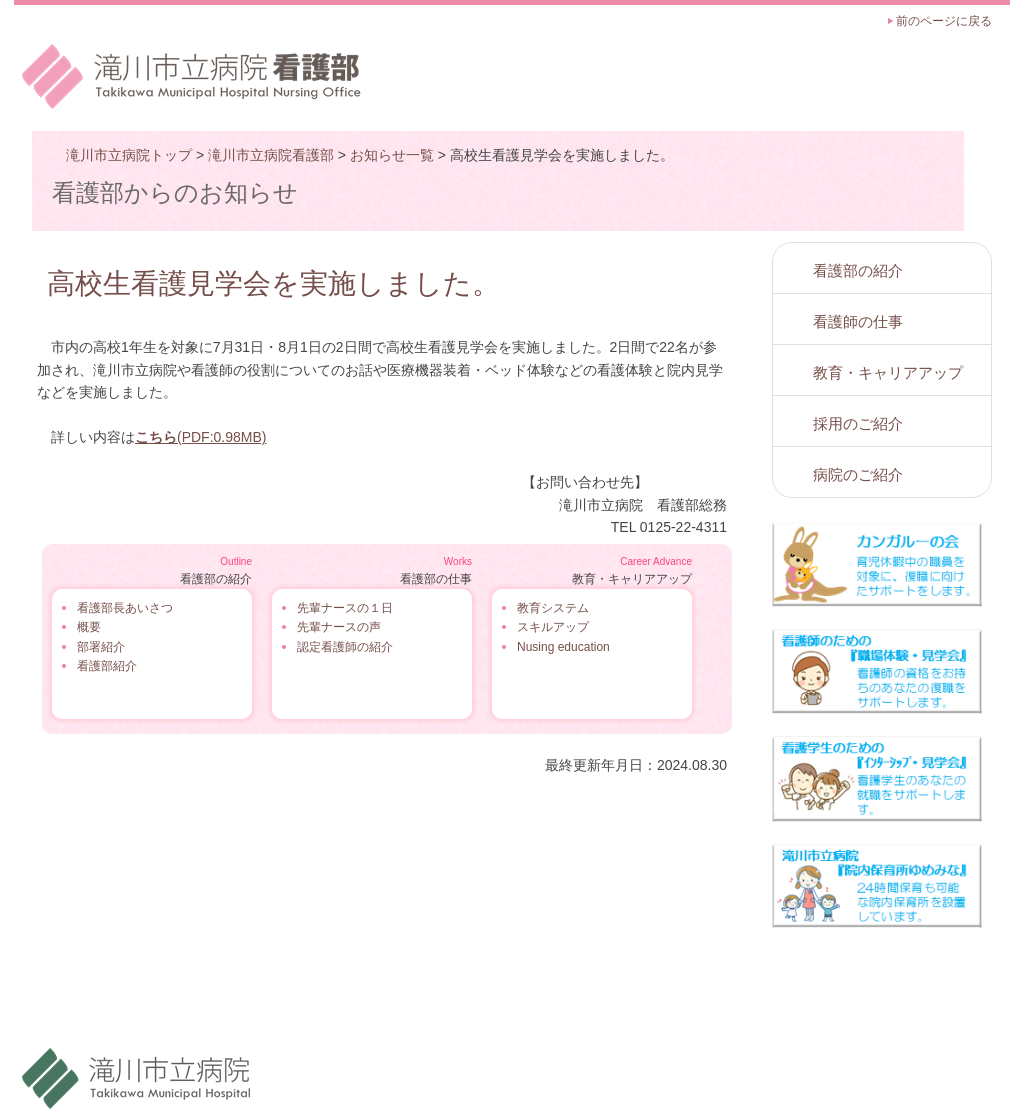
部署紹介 (101, 647)
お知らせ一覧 (392, 155)
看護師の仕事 (858, 321)
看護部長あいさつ (125, 608)
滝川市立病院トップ (129, 155)
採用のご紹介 (858, 423)
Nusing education (563, 647)
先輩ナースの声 (339, 627)
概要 (89, 627)
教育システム (553, 608)
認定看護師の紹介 (345, 647)
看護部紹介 (107, 666)
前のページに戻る (944, 21)
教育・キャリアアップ (888, 372)
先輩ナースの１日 (345, 608)
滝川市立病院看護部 (271, 155)
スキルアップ (553, 627)
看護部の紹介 (858, 270)
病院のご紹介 (858, 474)
